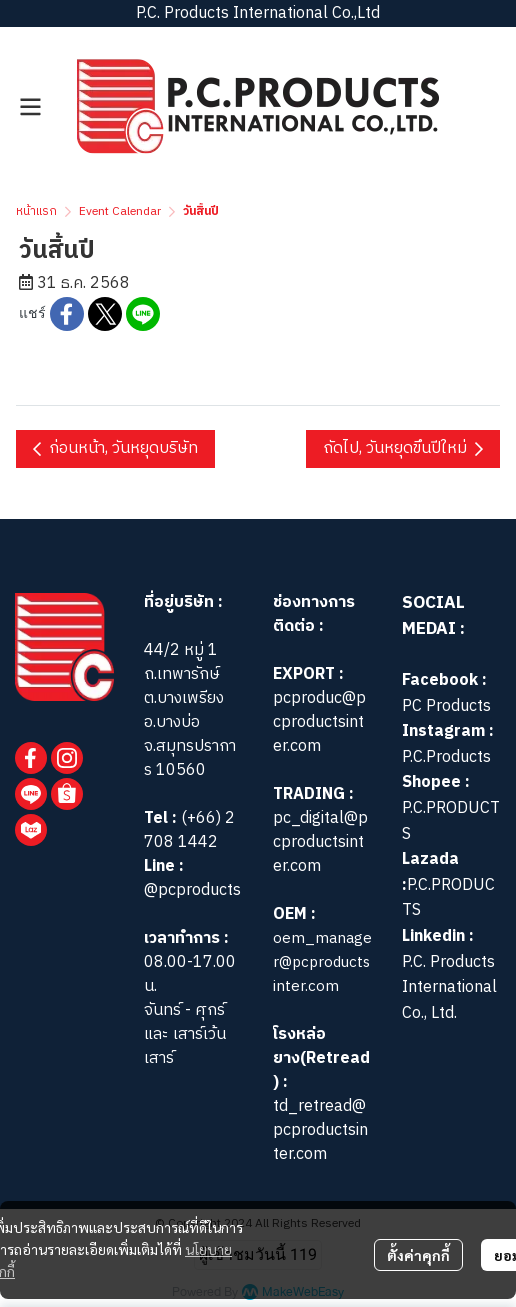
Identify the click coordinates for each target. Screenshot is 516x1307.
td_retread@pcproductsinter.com (320, 1130)
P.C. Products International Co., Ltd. (449, 988)
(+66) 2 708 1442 (189, 830)
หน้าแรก (36, 211)
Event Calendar (120, 211)
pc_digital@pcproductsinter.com (320, 842)
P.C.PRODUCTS (451, 821)
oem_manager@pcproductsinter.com (322, 962)
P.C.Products (446, 757)
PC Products (446, 706)
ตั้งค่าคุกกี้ (418, 1255)
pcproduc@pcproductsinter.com (319, 722)
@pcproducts (192, 890)
